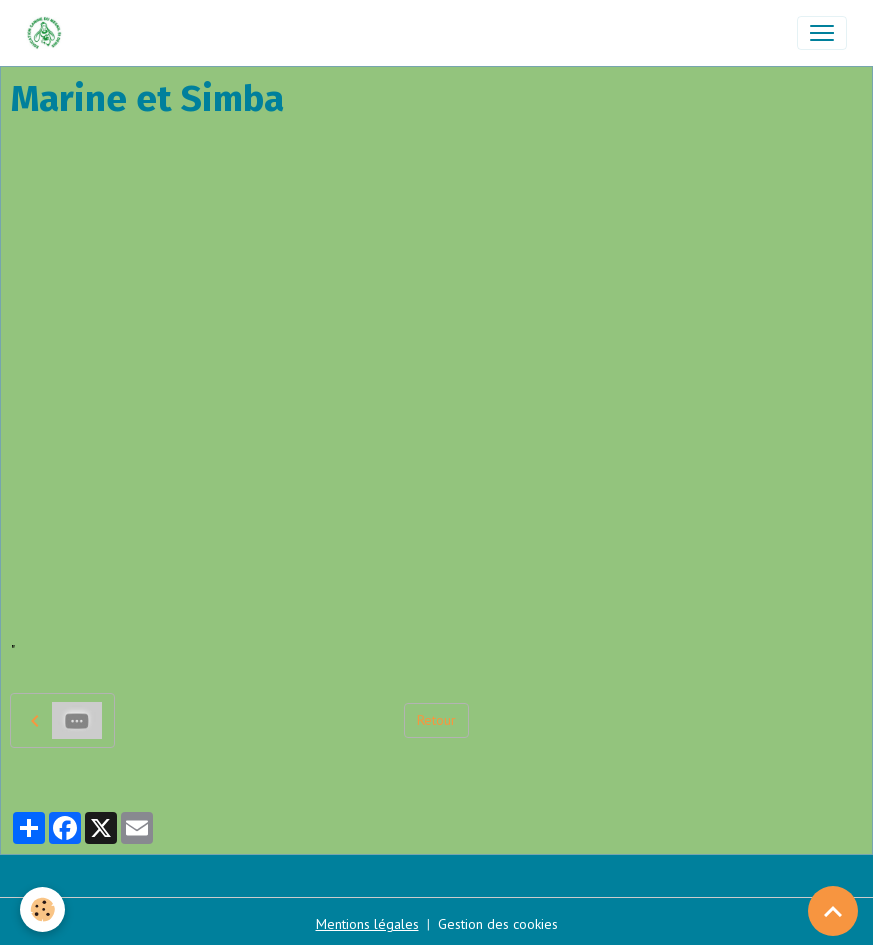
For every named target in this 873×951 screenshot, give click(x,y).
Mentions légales (367, 924)
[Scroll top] (833, 911)
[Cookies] (42, 909)
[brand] (48, 33)
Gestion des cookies (498, 924)
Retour (436, 720)
